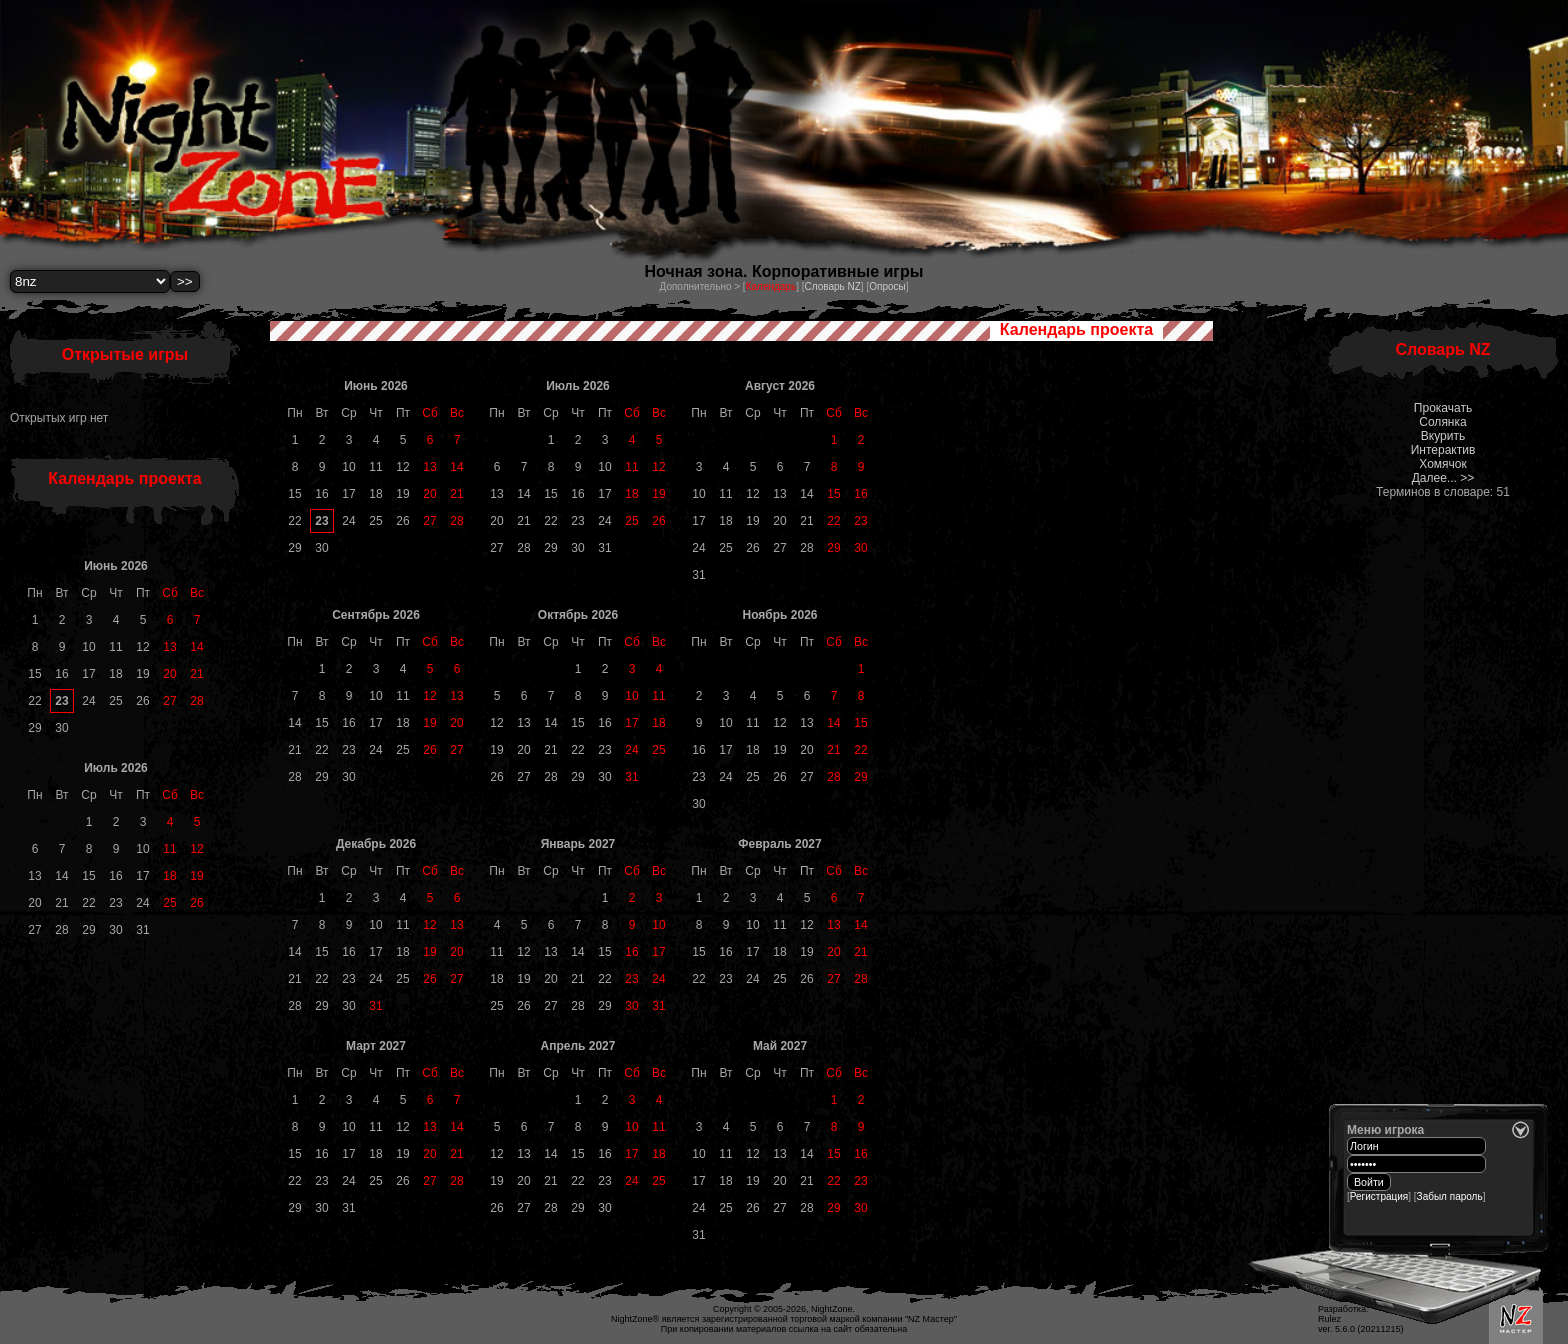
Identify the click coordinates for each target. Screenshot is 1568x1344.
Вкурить (1443, 436)
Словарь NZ (832, 286)
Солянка (1442, 422)
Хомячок (1442, 464)
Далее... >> (1443, 478)
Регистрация (1379, 1196)
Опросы (887, 286)
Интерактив (1443, 450)
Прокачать (1443, 408)
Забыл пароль (1450, 1196)
